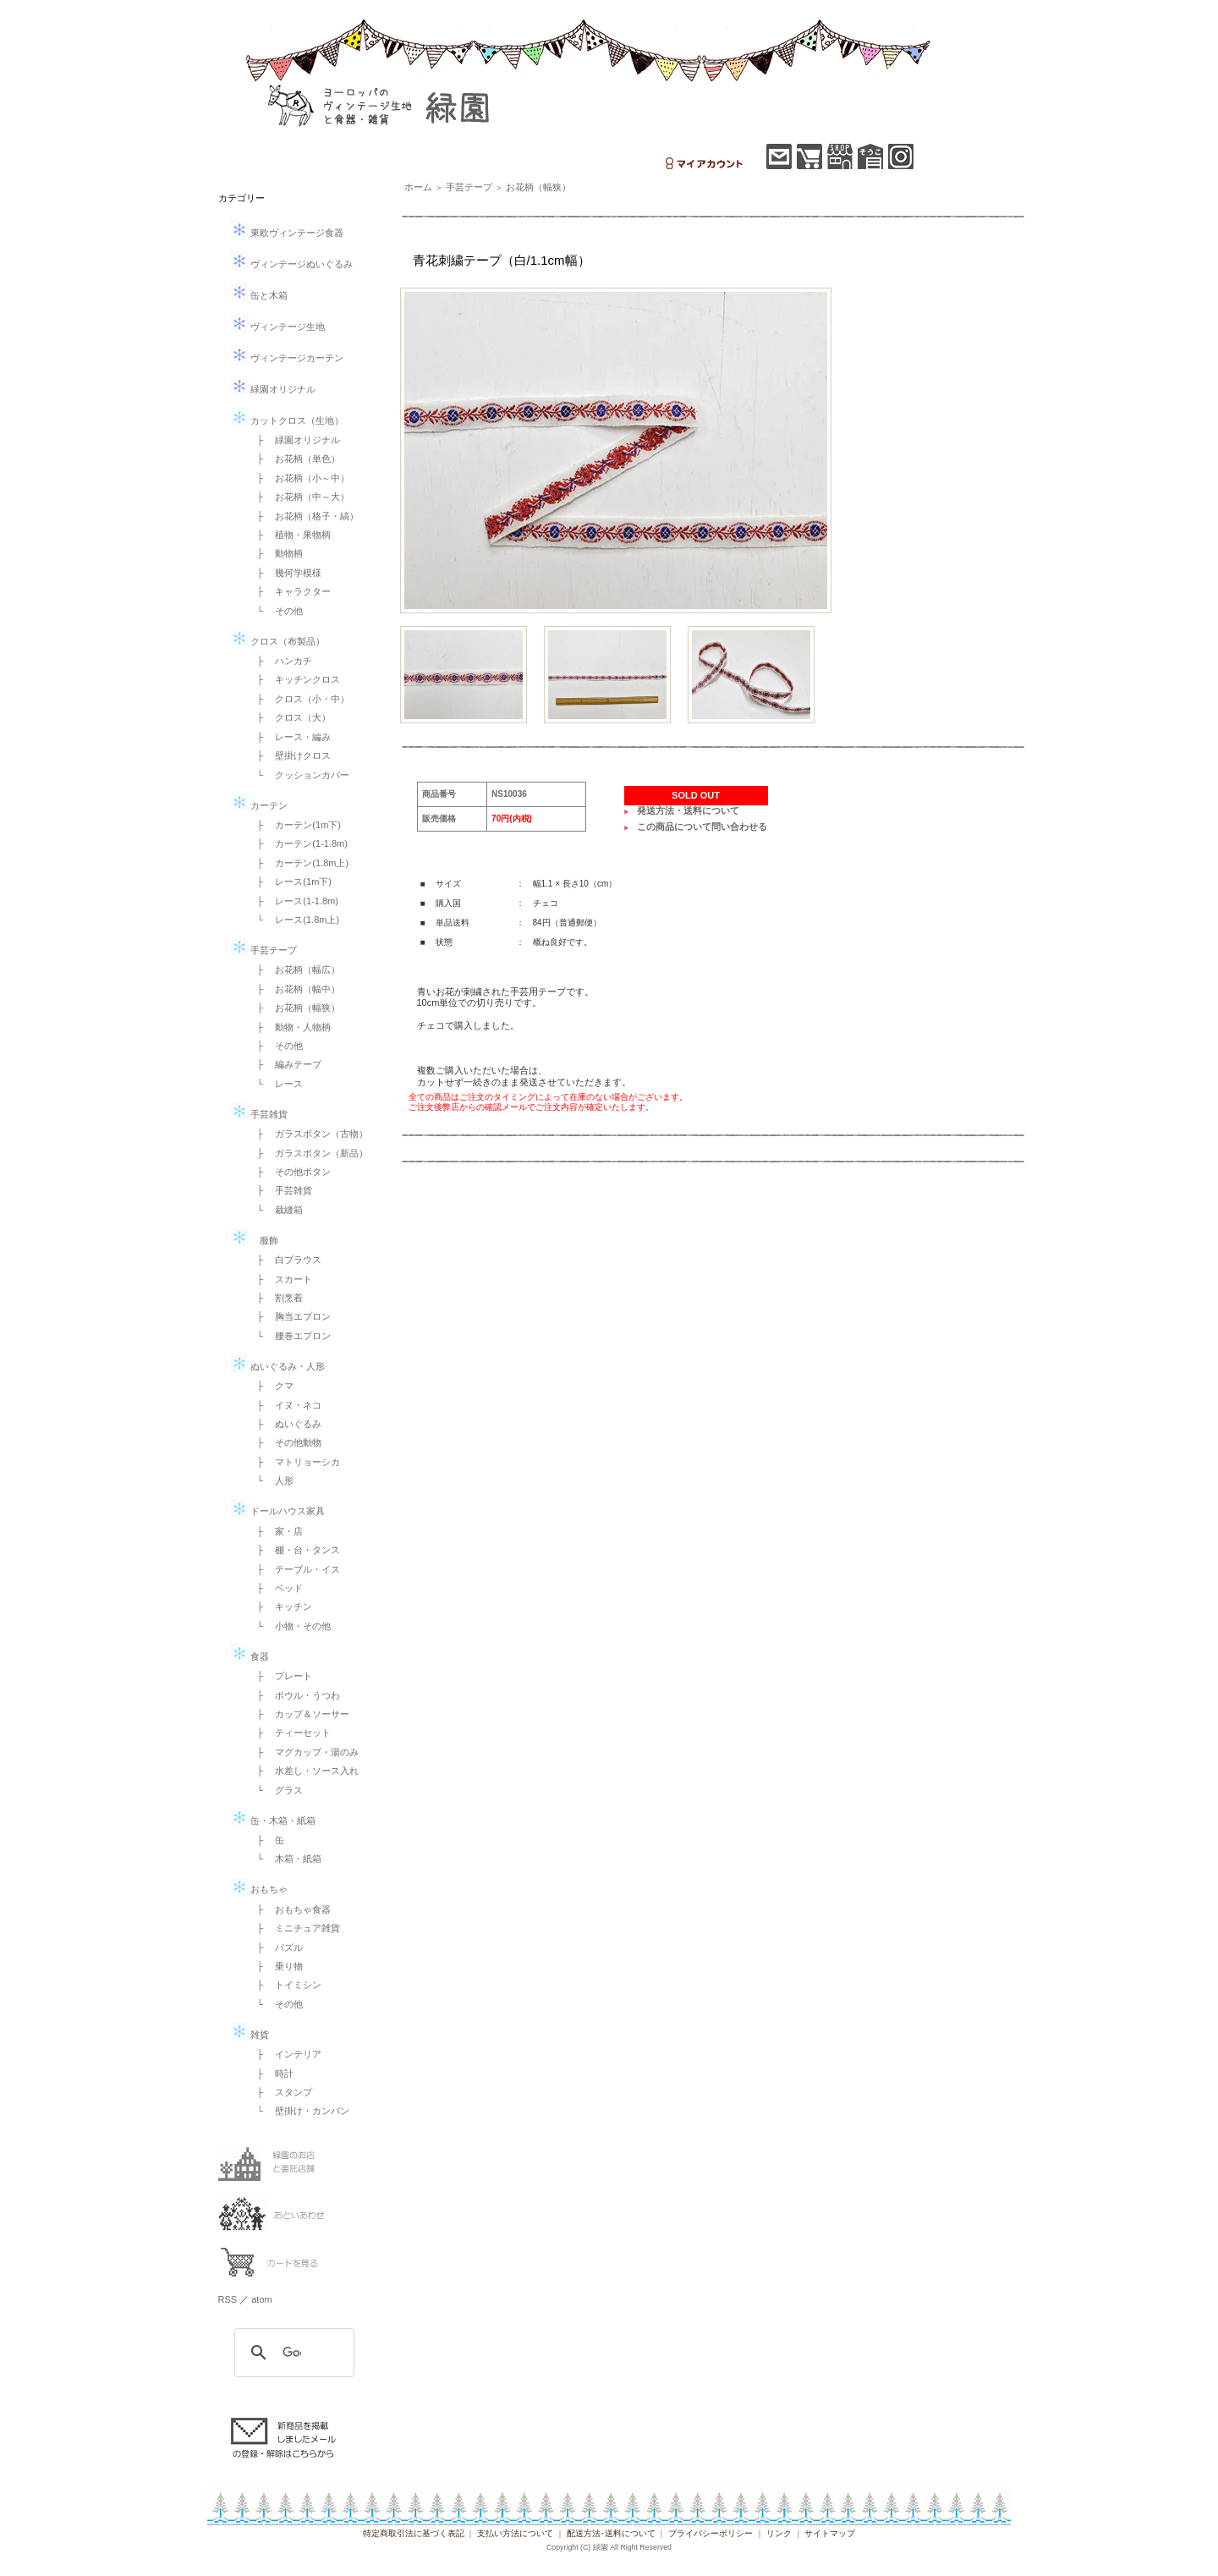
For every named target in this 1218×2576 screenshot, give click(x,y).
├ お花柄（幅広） (294, 969)
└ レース (276, 1084)
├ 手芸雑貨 (280, 1190)
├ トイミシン (285, 1985)
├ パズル (276, 1947)
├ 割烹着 (276, 1298)
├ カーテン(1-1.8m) (298, 843)
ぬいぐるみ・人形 (278, 1366)
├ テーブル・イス (294, 1569)
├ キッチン (280, 1606)
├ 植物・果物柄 (290, 535)
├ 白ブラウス (285, 1260)
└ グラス (276, 1790)
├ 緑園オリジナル (294, 440)
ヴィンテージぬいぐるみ (292, 264)
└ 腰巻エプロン (290, 1336)
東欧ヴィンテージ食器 (287, 233)
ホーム (418, 187)
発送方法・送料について (688, 810)
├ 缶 (266, 1840)
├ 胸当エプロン (290, 1316)
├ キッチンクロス (294, 679)
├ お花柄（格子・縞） (303, 516)
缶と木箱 (259, 295)
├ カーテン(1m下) (294, 825)
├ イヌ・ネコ (285, 1405)
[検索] (292, 2353)
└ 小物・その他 (290, 1626)
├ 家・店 (276, 1531)
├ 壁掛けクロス (290, 755)
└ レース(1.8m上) (294, 920)
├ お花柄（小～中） (299, 478)
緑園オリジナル (273, 389)
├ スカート (280, 1279)
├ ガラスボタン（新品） (308, 1153)
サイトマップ (829, 2533)
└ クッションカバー (299, 775)
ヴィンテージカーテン (287, 358)
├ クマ (271, 1386)
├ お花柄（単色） (294, 458)
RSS (228, 2299)
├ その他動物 (285, 1442)
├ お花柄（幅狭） (294, 1007)
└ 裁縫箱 (276, 1210)
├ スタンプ (280, 2092)
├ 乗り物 (276, 1966)
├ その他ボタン (290, 1172)
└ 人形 (271, 1480)
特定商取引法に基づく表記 (413, 2533)
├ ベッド (276, 1588)
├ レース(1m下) (290, 881)
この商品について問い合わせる (702, 826)
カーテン (259, 805)
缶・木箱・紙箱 (273, 1820)
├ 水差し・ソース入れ (303, 1771)
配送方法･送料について (611, 2533)
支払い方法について (515, 2533)
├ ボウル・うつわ (294, 1695)
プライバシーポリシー (710, 2533)
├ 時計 (271, 2073)
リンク (779, 2533)
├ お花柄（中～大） (299, 497)
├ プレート (280, 1676)
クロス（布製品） (278, 641)
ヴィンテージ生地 (278, 326)
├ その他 (276, 1046)
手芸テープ (264, 950)
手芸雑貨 (259, 1114)
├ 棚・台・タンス (294, 1550)
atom (261, 2299)
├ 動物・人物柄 (290, 1027)
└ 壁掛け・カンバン (299, 2111)
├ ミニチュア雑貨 (294, 1928)
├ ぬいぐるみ (285, 1424)
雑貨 (250, 2034)
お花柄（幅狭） (538, 187)
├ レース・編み (290, 737)
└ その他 (276, 611)
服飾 (254, 1240)
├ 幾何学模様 (285, 573)
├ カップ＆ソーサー (299, 1714)
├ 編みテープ (285, 1064)
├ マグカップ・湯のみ (303, 1752)
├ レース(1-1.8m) (293, 901)
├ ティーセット (290, 1732)
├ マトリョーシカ (294, 1462)
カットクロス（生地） (287, 420)
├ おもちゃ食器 (290, 1909)
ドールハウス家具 (278, 1511)
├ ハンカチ (280, 661)
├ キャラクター (290, 591)
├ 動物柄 (276, 553)
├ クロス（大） (290, 717)
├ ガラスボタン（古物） (308, 1134)
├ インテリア (285, 2054)
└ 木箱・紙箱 (285, 1859)
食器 (250, 1656)
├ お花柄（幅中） (294, 989)
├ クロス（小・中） (299, 699)
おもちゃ (259, 1889)
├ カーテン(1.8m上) (298, 863)
